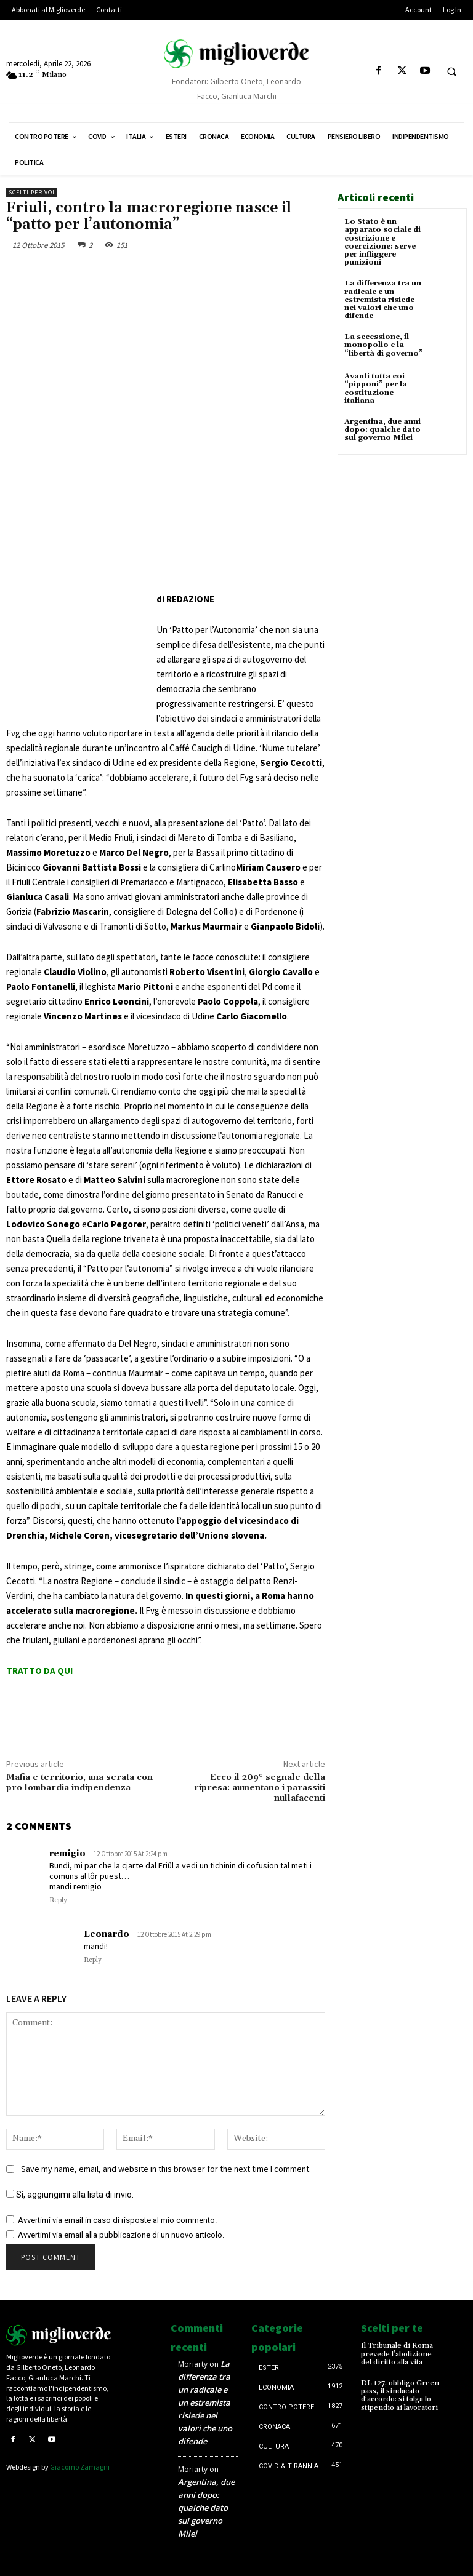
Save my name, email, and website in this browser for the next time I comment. (166, 2168)
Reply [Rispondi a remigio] (58, 1900)
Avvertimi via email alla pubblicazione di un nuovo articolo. (121, 2234)
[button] (451, 71)
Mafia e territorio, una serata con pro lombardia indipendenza (79, 1782)
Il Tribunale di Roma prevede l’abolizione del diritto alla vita (397, 2353)
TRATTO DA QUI (39, 1671)
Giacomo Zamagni (80, 2466)
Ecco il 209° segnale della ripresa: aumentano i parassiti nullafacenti (259, 1788)
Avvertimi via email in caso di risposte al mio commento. (117, 2220)
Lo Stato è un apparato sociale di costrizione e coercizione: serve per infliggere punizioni (382, 242)
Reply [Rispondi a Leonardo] (93, 1960)
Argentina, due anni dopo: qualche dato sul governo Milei (382, 429)
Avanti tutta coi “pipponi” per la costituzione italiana (375, 388)
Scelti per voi (31, 192)
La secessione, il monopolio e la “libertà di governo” (383, 344)
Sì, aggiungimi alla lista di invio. (70, 2194)
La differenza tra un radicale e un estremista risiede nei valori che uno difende (382, 300)
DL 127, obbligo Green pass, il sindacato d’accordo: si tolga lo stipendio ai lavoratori (400, 2395)
